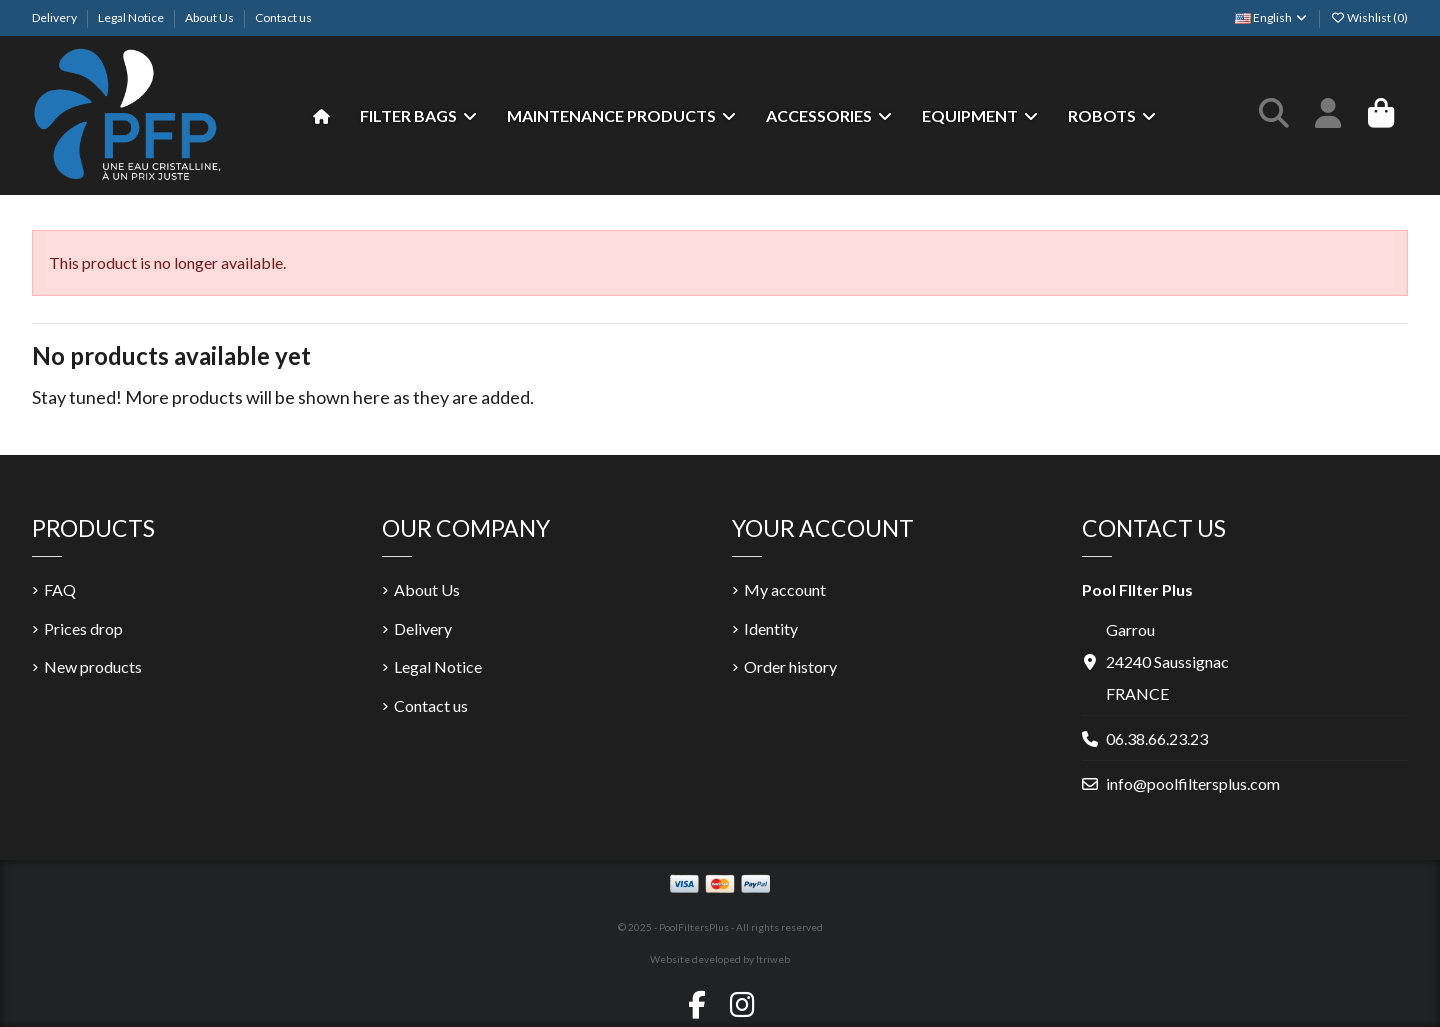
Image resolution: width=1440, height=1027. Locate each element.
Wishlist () (1369, 17)
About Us (210, 17)
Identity (771, 628)
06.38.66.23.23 (1157, 738)
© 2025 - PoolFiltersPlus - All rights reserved (720, 927)
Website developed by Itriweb (720, 959)
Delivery (55, 17)
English (1272, 17)
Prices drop (83, 628)
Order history (790, 666)
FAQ (60, 589)
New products (93, 666)
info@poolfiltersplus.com (1193, 783)
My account (785, 589)
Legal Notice (132, 17)
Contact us (283, 17)
